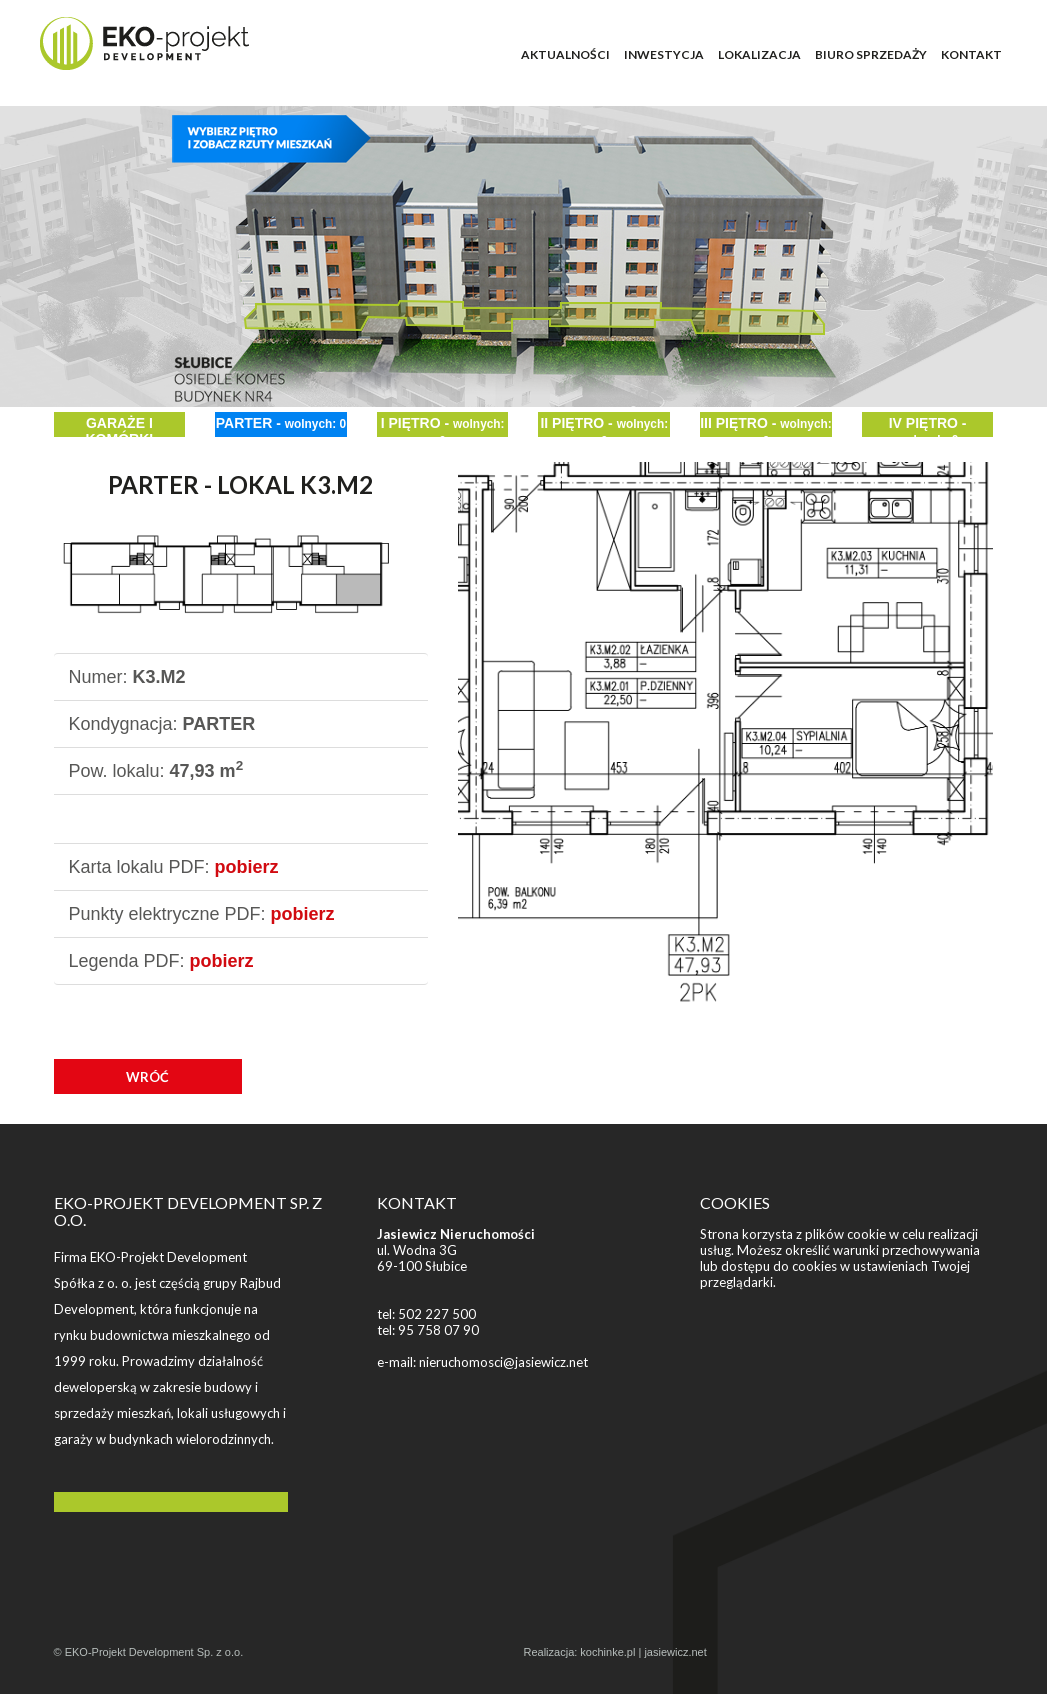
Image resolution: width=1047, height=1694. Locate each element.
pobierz (247, 867)
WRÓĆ (147, 1077)
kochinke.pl (607, 1652)
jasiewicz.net (675, 1652)
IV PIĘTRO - (928, 426)
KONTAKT (971, 54)
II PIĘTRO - (604, 426)
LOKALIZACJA (759, 54)
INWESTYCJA (664, 54)
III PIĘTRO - (766, 426)
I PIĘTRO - (443, 426)
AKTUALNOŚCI (565, 54)
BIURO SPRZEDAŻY (871, 54)
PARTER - (281, 423)
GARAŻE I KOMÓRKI (119, 426)
